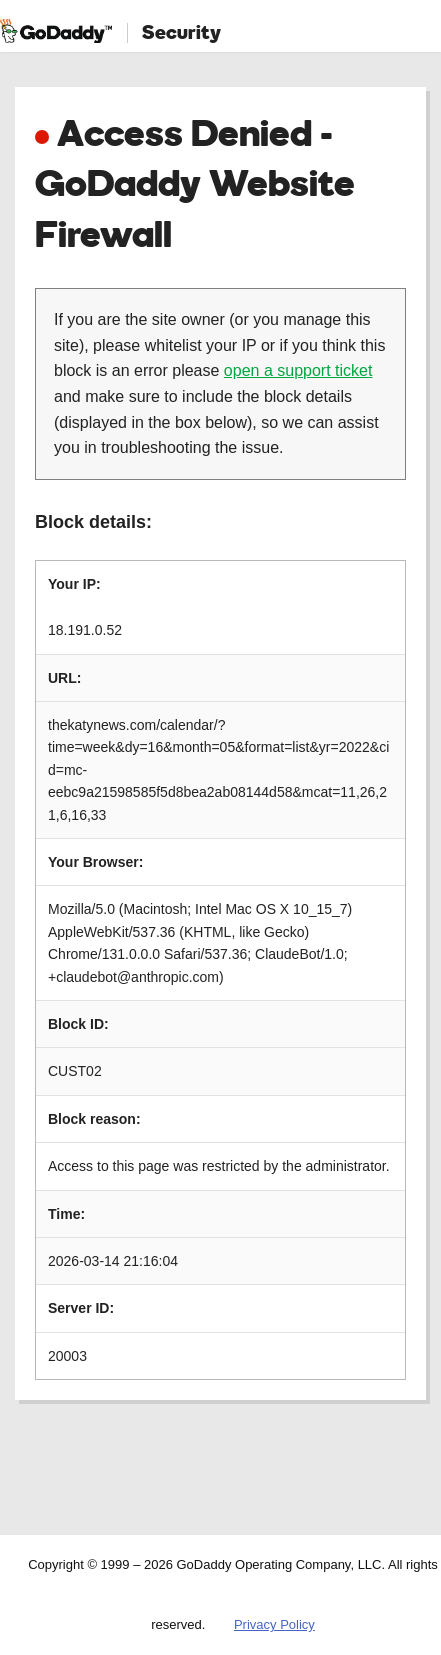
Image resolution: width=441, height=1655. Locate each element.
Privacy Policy (274, 1624)
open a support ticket (298, 370)
